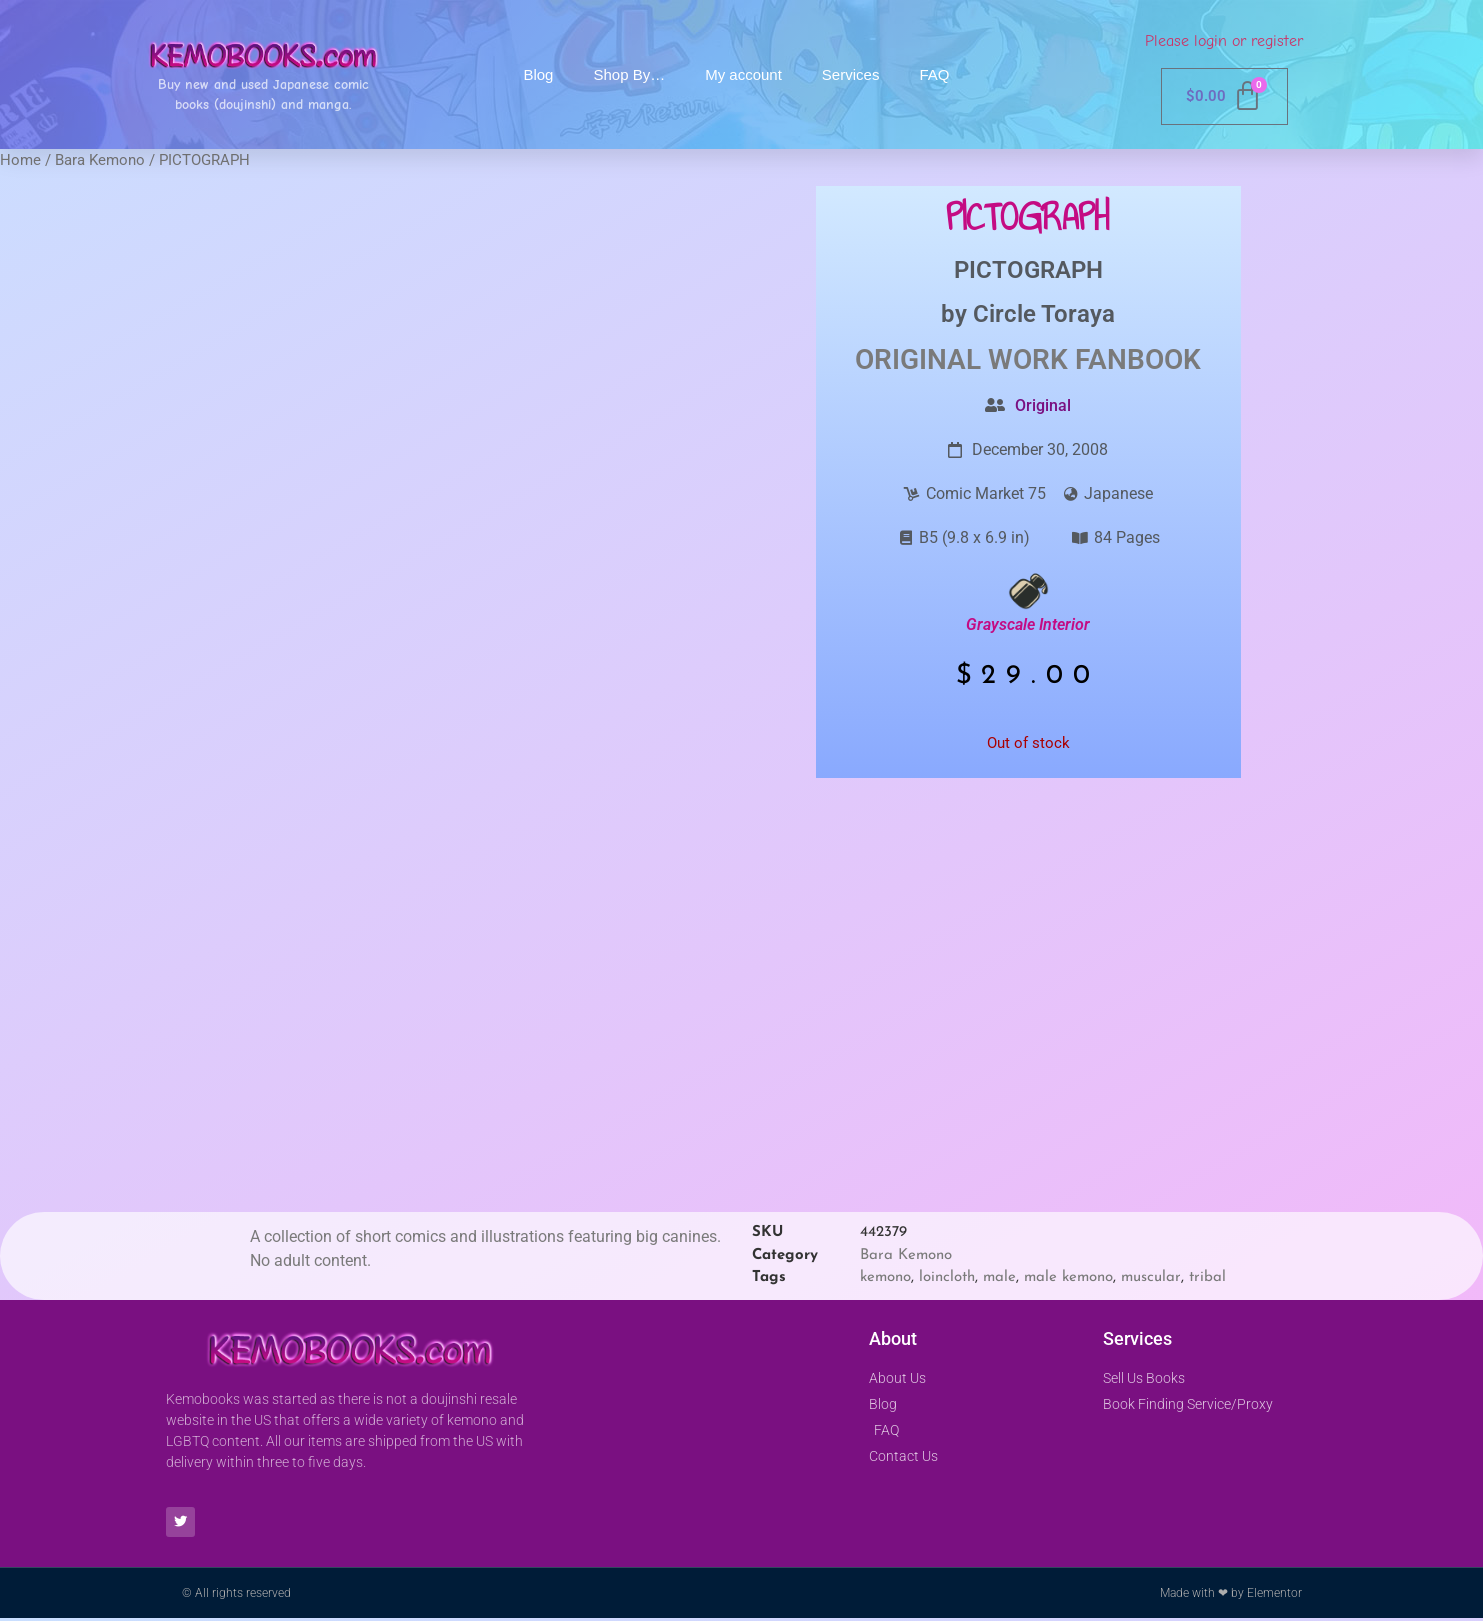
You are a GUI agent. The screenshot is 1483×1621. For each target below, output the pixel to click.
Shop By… (629, 74)
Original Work (961, 359)
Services (851, 74)
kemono (885, 1277)
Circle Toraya (1044, 314)
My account (743, 74)
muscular (1151, 1277)
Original (1043, 405)
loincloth (947, 1277)
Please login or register (1224, 41)
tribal (1207, 1277)
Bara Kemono (100, 160)
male (999, 1277)
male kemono (1068, 1277)
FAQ (934, 74)
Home (20, 160)
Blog (538, 74)
